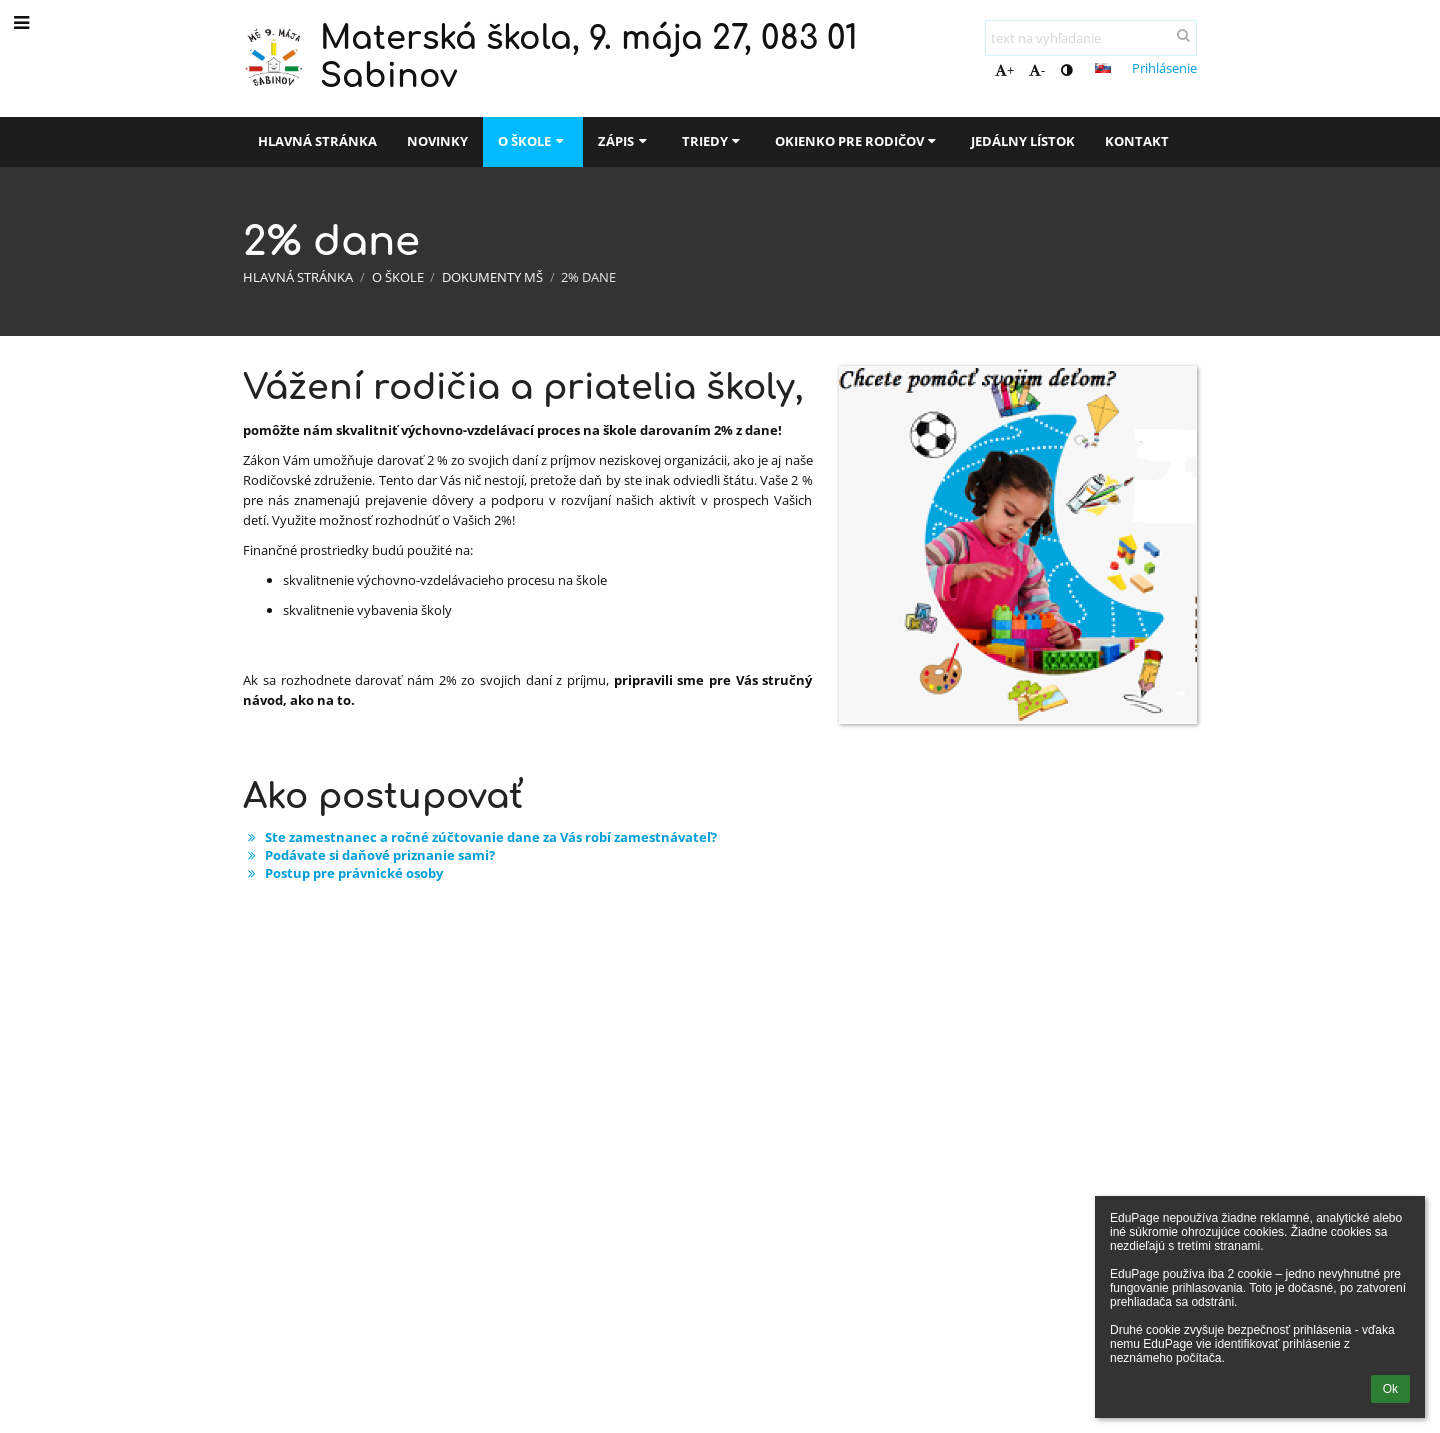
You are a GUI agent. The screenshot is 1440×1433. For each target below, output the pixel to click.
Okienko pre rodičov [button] (858, 141)
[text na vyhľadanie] (1091, 38)
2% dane (588, 277)
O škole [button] (533, 141)
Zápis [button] (624, 141)
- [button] (1037, 70)
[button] (1103, 68)
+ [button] (1004, 70)
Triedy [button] (713, 141)
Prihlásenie (1164, 68)
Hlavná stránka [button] (317, 141)
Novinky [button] (437, 141)
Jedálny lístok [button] (1023, 141)
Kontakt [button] (1137, 141)
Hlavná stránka (298, 277)
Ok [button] (1390, 1389)
